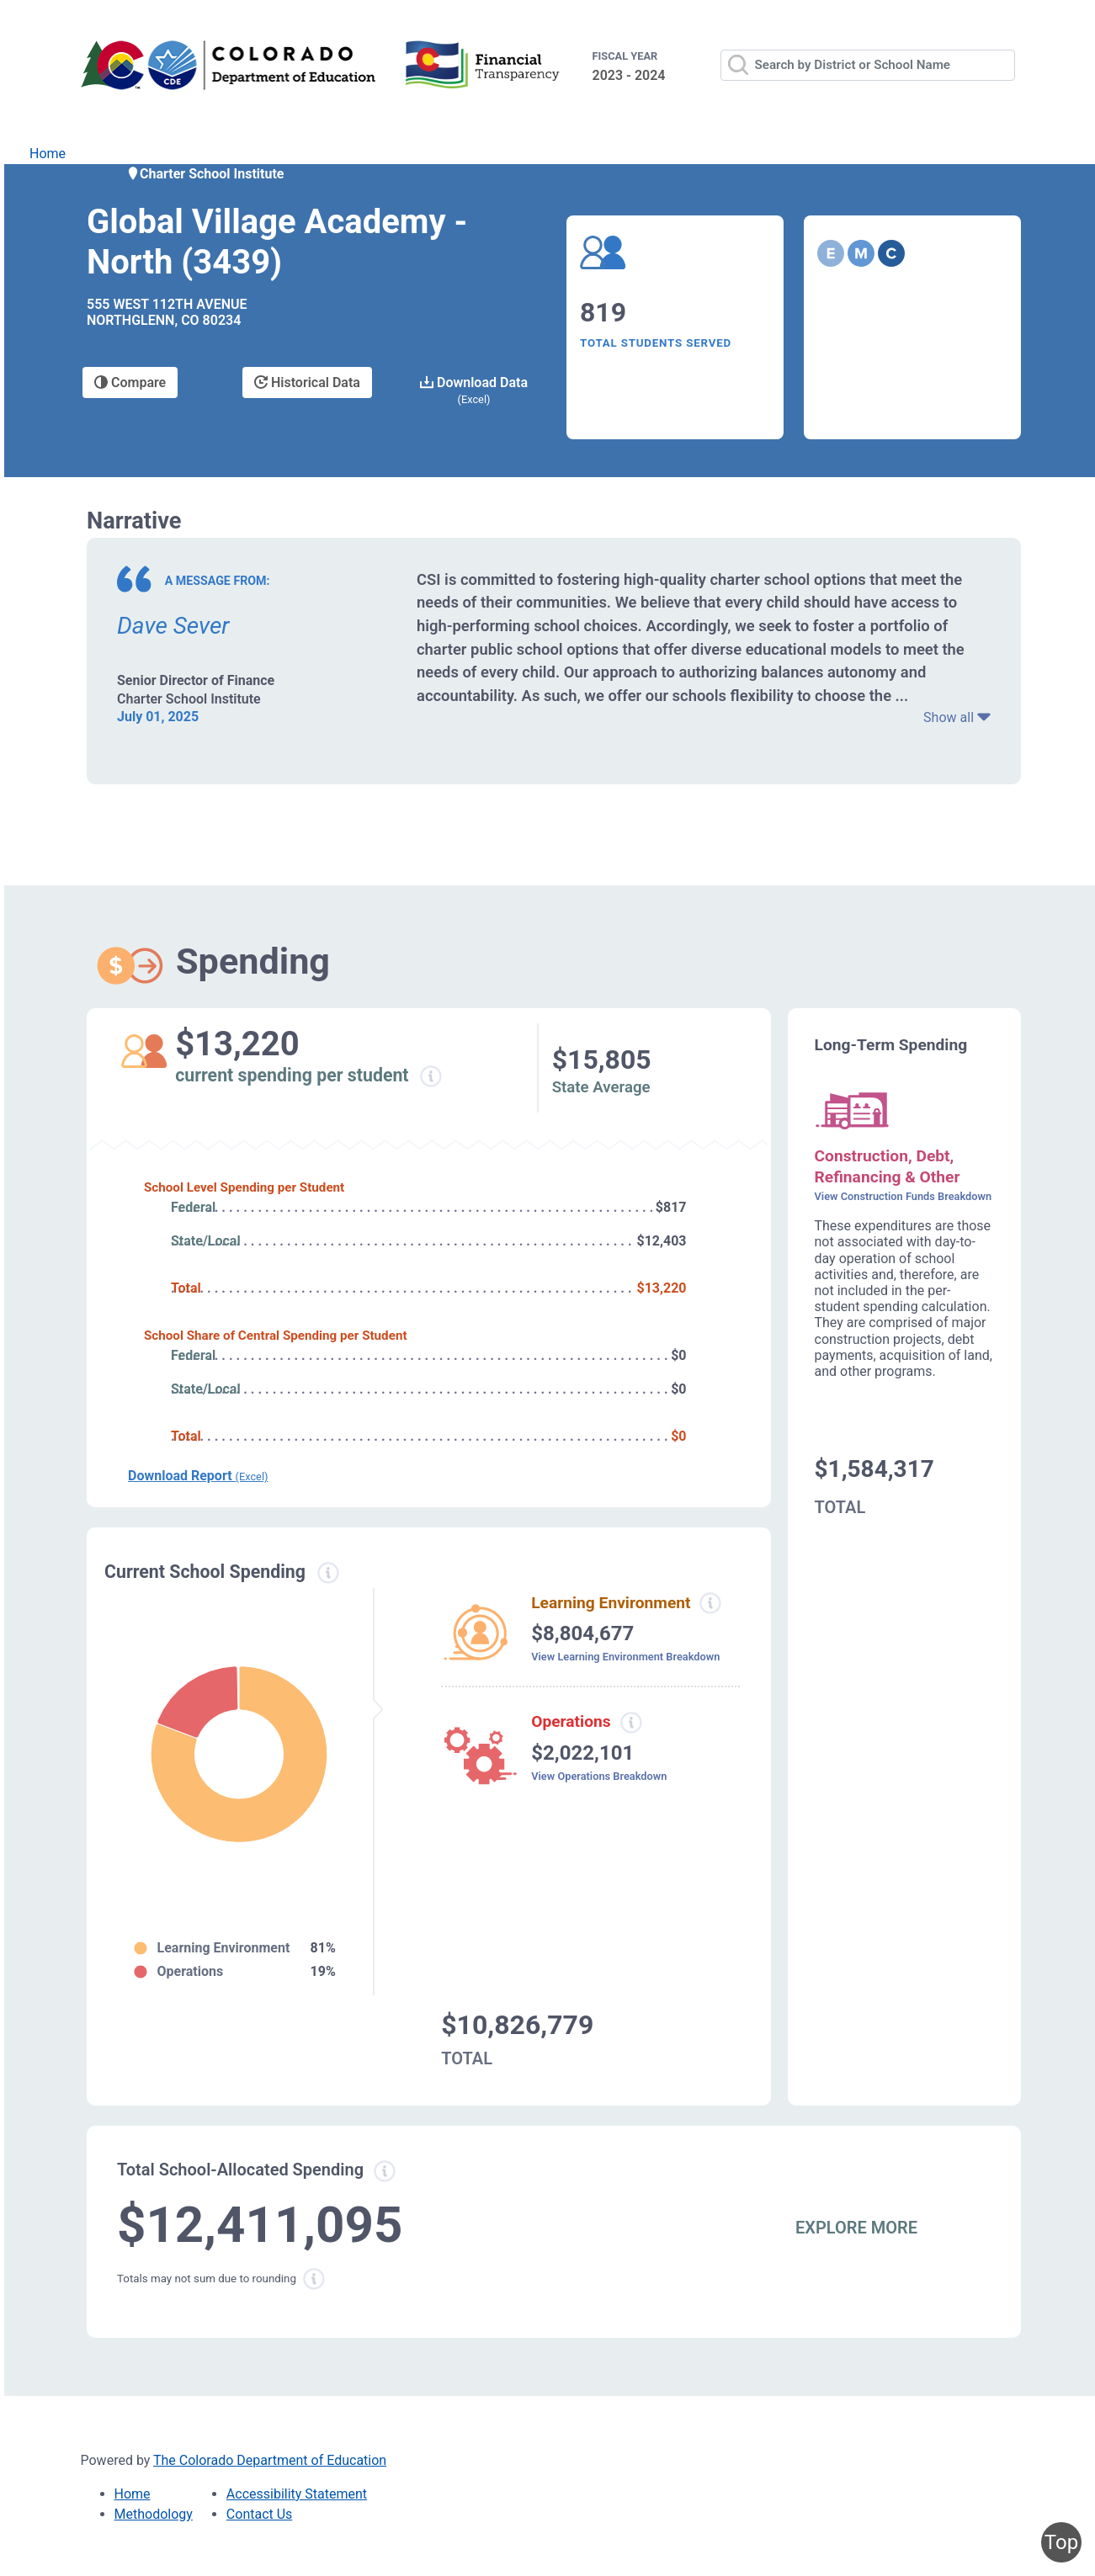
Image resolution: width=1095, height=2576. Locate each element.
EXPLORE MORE (856, 2227)
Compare (130, 382)
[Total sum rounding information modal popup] (314, 2279)
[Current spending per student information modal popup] (431, 1076)
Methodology (153, 2514)
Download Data (474, 390)
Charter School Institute (205, 174)
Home (47, 154)
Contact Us (259, 2514)
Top (1061, 2542)
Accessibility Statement (296, 2494)
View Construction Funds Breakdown (903, 1196)
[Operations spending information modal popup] (630, 1723)
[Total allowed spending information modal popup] (384, 2171)
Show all (957, 717)
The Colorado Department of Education (269, 2460)
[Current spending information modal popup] (328, 1573)
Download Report (198, 1476)
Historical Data (307, 382)
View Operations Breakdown (599, 1776)
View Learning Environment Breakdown (625, 1656)
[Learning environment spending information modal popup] (710, 1603)
